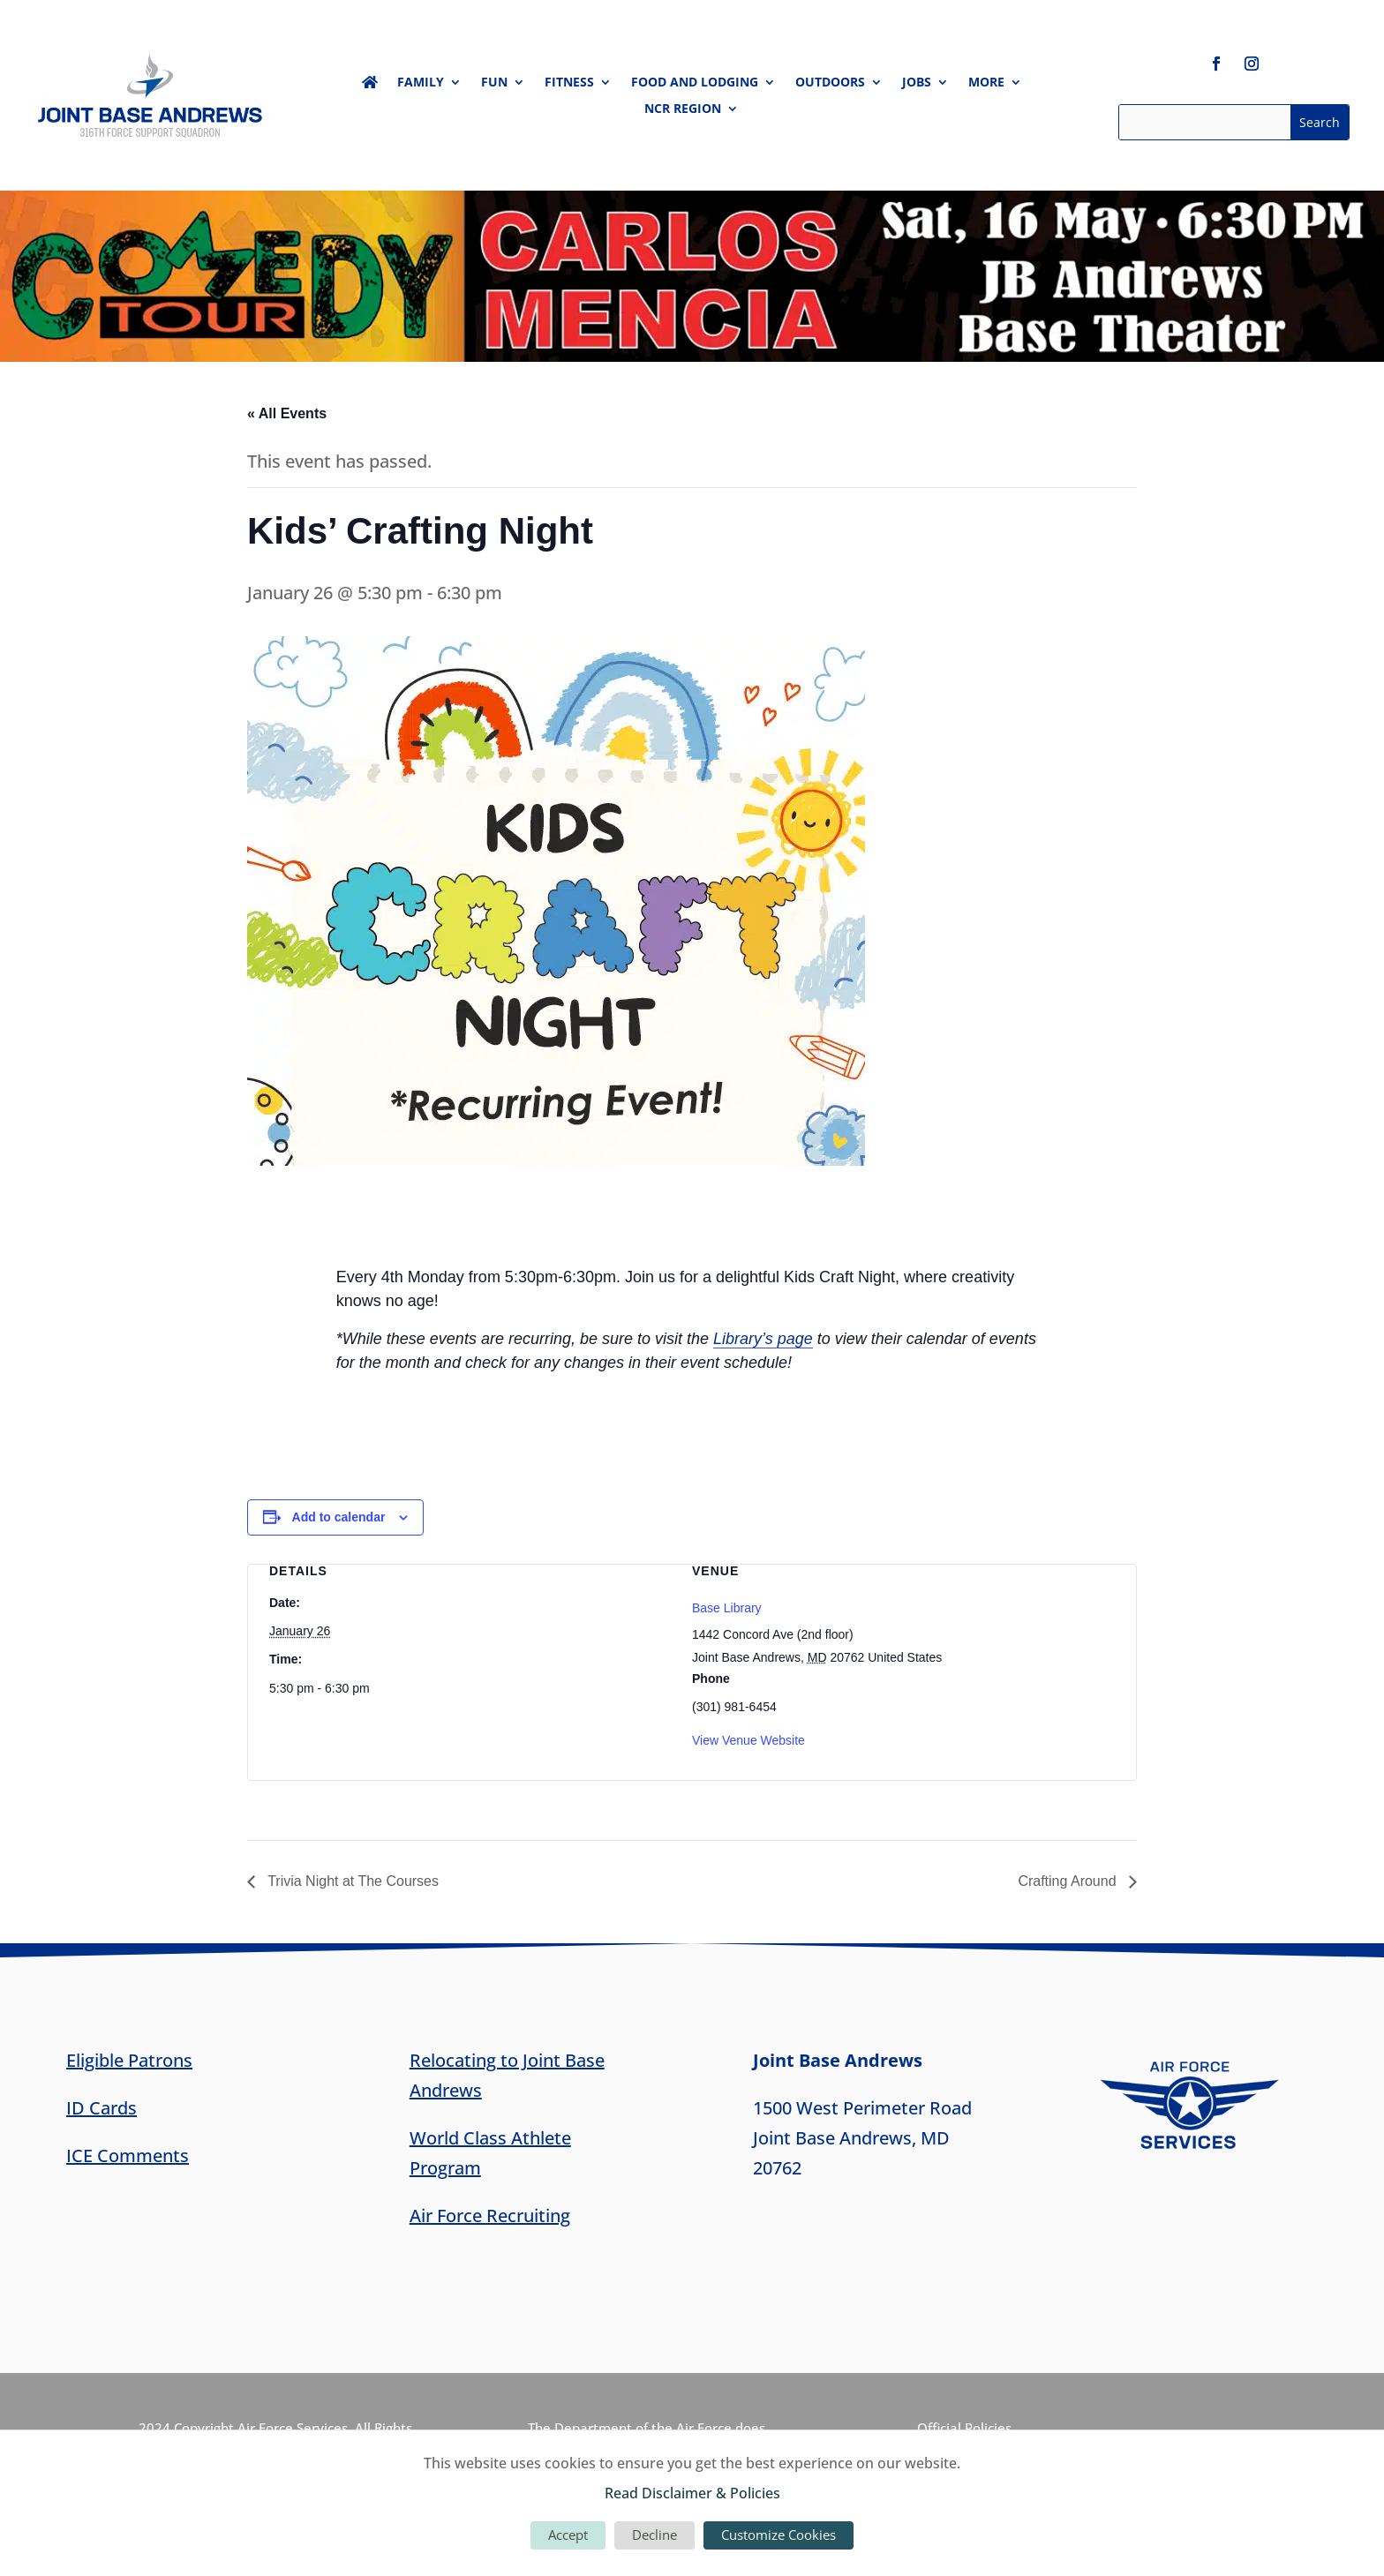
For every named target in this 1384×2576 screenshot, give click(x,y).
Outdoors (830, 83)
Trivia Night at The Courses (351, 1881)
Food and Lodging (694, 83)
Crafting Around (1069, 1881)
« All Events (287, 413)
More (986, 83)
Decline (654, 2534)
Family (420, 83)
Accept (568, 2534)
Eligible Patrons (129, 2060)
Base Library (727, 1608)
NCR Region (682, 109)
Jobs (916, 83)
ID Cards (101, 2108)
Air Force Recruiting (490, 2215)
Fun (494, 83)
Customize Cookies (778, 2534)
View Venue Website (748, 1740)
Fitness (569, 83)
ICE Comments (127, 2155)
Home (370, 85)
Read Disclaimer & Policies (692, 2493)
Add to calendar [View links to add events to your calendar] (339, 1517)
